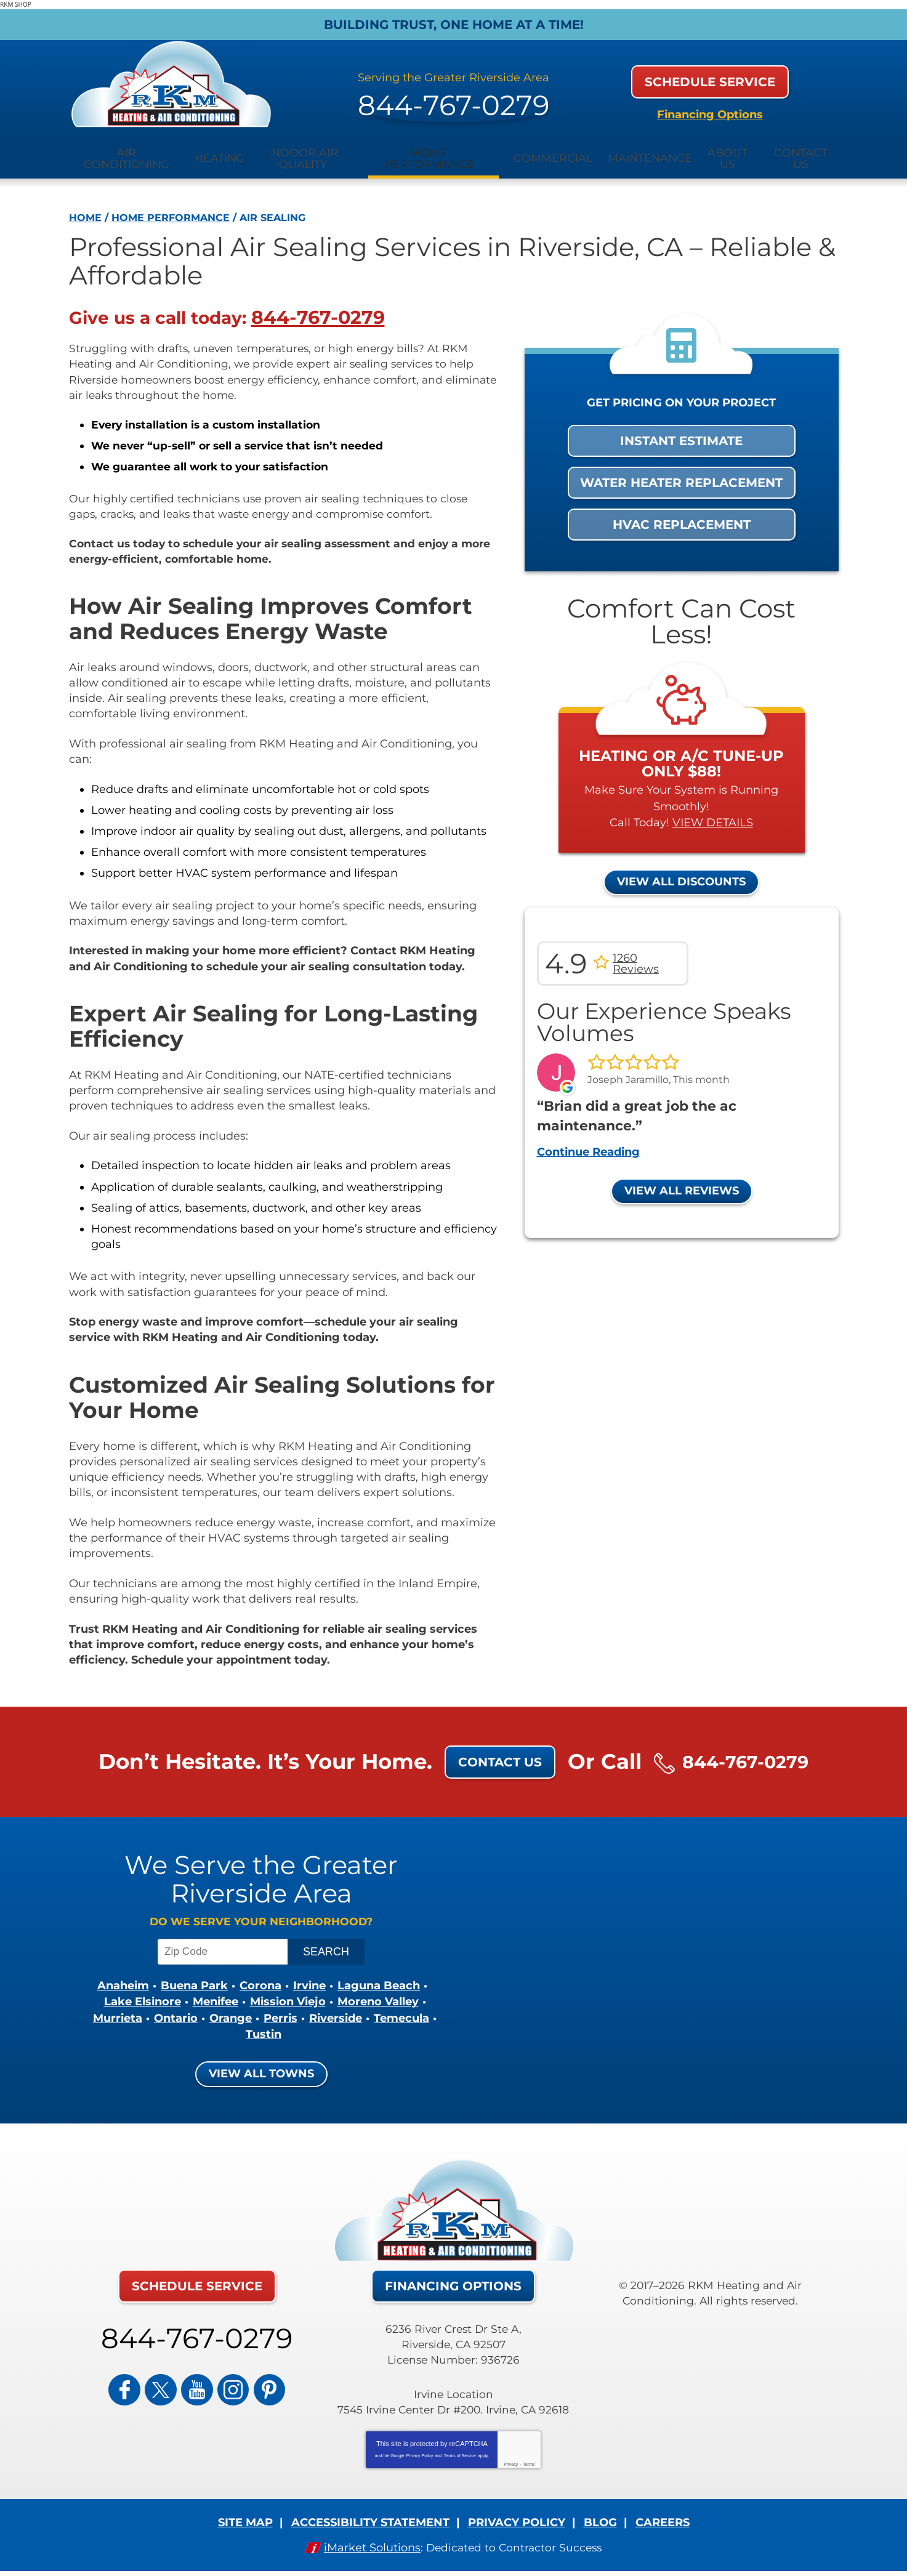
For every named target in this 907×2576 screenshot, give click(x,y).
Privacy (511, 2459)
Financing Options (710, 106)
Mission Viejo (288, 1998)
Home (85, 203)
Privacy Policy (419, 2450)
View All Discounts (681, 875)
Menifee (215, 1998)
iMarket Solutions (369, 2541)
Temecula (401, 2013)
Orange (230, 2013)
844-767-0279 (453, 94)
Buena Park (194, 1982)
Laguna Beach (378, 1982)
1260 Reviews (636, 957)
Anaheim (123, 1982)
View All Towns (261, 2068)
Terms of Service (460, 2450)
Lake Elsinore (142, 1998)
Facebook (139, 2379)
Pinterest (255, 2379)
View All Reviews (681, 1181)
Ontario (176, 2013)
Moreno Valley (378, 1998)
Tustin (263, 2028)
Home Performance (170, 203)
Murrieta (117, 2013)
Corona (260, 1982)
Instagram (226, 2379)
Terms (529, 2459)
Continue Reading (588, 1142)
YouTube (197, 2379)
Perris (280, 2013)
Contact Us (489, 1754)
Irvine (309, 1982)
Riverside (335, 2013)
